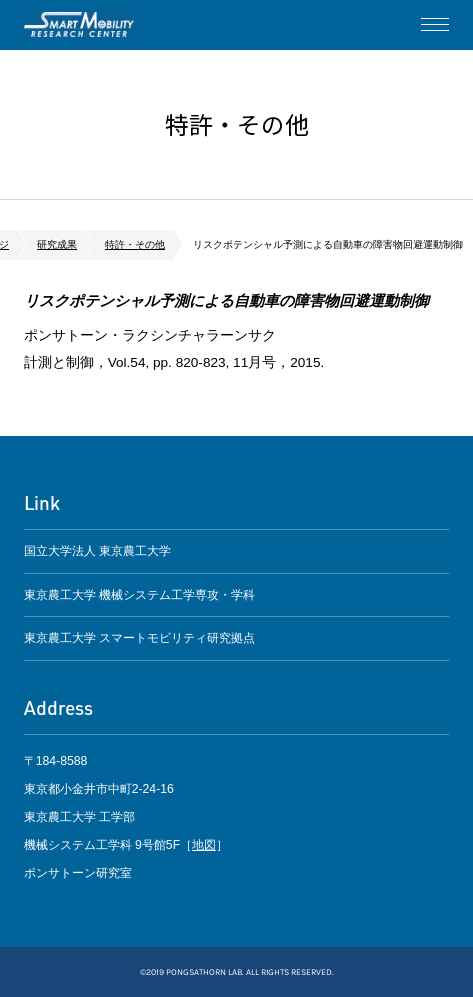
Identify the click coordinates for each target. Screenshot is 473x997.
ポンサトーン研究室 (79, 25)
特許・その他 (135, 244)
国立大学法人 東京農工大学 (97, 551)
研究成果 (57, 244)
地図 (204, 845)
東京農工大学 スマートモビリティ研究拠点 (139, 638)
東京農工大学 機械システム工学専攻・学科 (139, 595)
